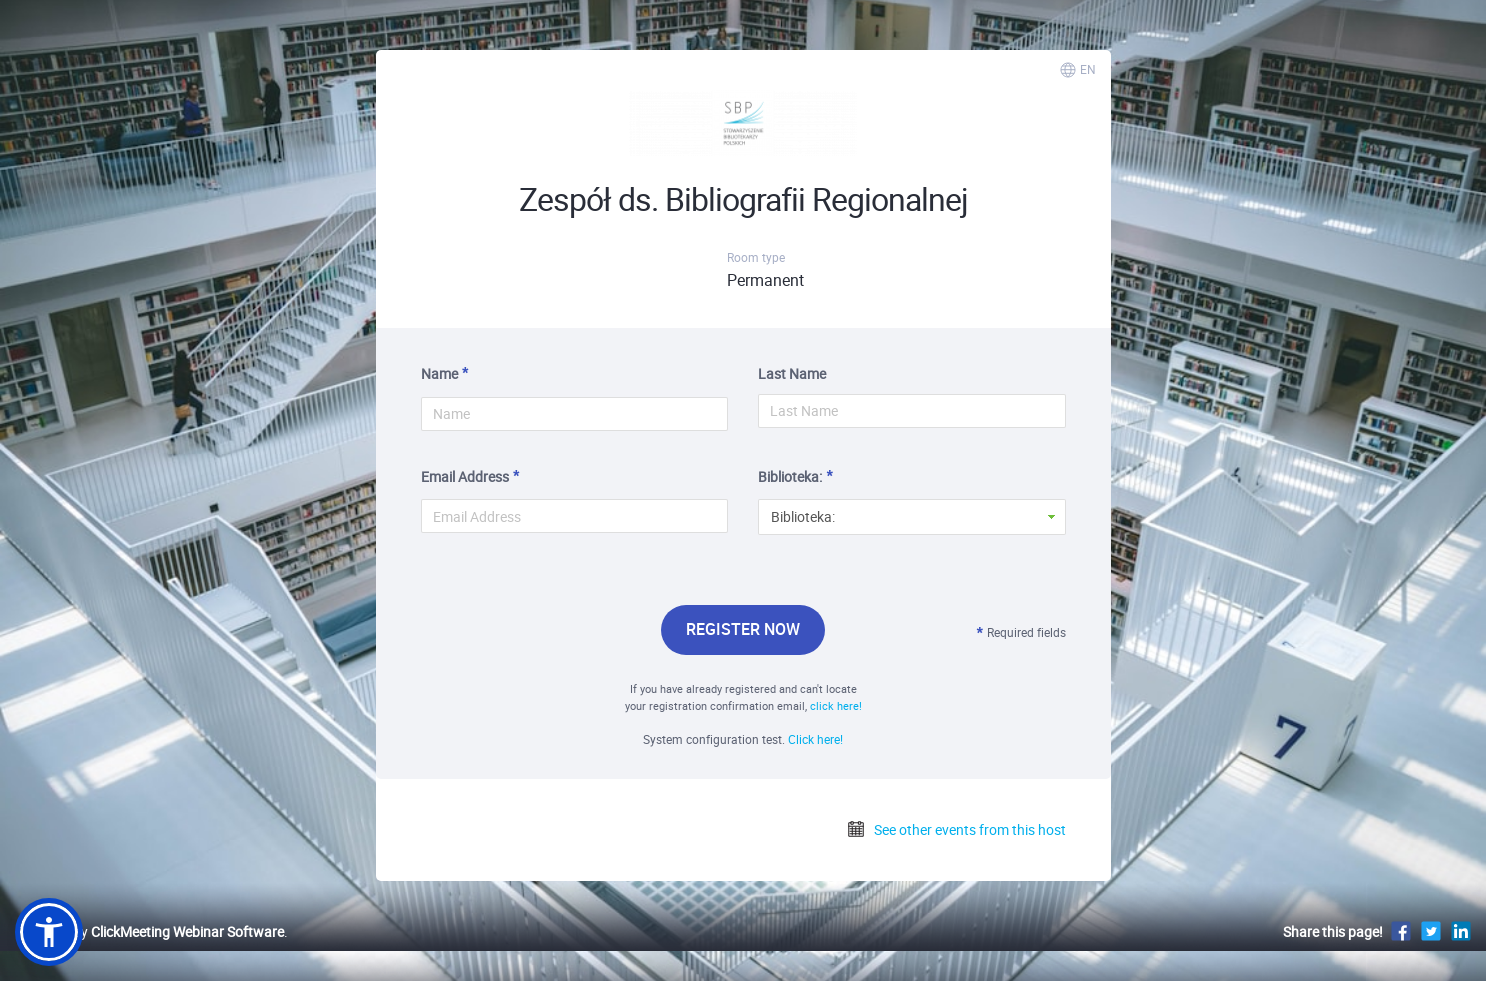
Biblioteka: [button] (803, 516)
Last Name (792, 373)
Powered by (149, 931)
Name (439, 373)
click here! (836, 705)
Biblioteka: (790, 476)
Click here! (815, 739)
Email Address (465, 476)
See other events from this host (956, 829)
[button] (49, 932)
